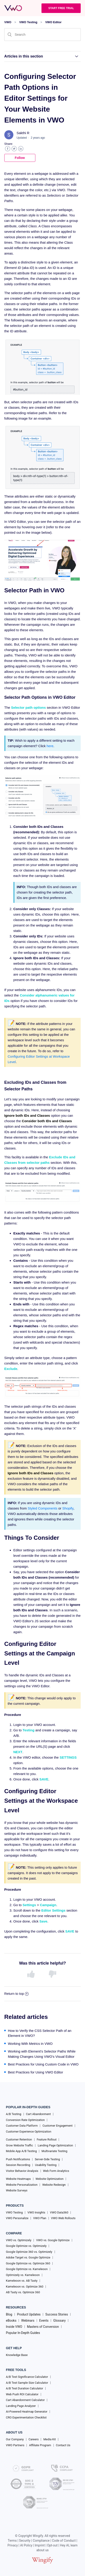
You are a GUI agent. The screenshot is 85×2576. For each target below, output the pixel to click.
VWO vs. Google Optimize (52, 2240)
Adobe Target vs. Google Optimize (28, 2257)
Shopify (67, 1508)
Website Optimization (50, 2178)
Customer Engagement (57, 2125)
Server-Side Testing (47, 2159)
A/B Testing (13, 2114)
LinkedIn (21, 149)
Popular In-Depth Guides (23, 2333)
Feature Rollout (46, 2139)
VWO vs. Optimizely (18, 2240)
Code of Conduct (64, 2540)
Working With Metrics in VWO (30, 2043)
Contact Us (63, 2445)
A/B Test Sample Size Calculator (27, 2382)
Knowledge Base (17, 2355)
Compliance (41, 2540)
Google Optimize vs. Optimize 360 (28, 2263)
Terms (12, 2540)
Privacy (12, 2545)
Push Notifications (18, 2159)
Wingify (38, 2536)
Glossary (59, 2320)
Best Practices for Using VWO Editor (35, 2072)
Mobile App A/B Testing (21, 2151)
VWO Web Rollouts (63, 2218)
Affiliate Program (40, 2445)
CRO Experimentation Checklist (26, 2417)
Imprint (40, 2545)
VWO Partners (15, 2445)
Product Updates (29, 2314)
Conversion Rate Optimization (25, 2120)
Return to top (16, 1993)
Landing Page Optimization (55, 2145)
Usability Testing (45, 2165)
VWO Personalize (17, 2218)
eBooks (11, 2320)
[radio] (31, 1974)
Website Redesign (54, 2184)
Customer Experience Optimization (28, 2131)
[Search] (42, 34)
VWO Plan (39, 2218)
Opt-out (52, 2545)
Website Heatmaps (18, 2178)
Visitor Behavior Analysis (22, 2171)
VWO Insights (36, 2212)
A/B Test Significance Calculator (27, 2376)
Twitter (14, 149)
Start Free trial (61, 8)
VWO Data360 (59, 2212)
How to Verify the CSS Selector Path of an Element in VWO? (39, 2033)
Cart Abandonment (38, 2114)
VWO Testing (28, 22)
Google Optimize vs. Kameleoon (27, 2269)
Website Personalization (21, 2184)
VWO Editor (53, 22)
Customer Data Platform (22, 2125)
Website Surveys (16, 2190)
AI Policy (26, 2545)
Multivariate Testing (54, 2151)
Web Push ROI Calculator (22, 2394)
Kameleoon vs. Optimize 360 (24, 2286)
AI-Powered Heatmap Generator (26, 2411)
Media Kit (49, 2439)
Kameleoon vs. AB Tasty (21, 2280)
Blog (9, 2314)
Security (24, 2540)
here (50, 746)
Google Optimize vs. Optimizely (26, 2246)
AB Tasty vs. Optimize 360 (23, 2292)
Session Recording (18, 2165)
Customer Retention (19, 2139)
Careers (34, 2439)
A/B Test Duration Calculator (24, 2388)
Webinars (27, 2320)
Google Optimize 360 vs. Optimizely (29, 2251)
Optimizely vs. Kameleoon (23, 2275)
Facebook (7, 149)
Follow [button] (20, 158)
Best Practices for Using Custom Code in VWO (43, 2064)
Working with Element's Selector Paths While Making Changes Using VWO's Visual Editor (42, 2053)
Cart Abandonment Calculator (25, 2400)
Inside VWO (14, 2326)
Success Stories (56, 2314)
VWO (7, 22)
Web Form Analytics (56, 2171)
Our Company (15, 2439)
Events (44, 2320)
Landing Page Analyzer (21, 2406)
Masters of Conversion (43, 2326)
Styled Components (42, 1508)
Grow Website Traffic (19, 2145)
